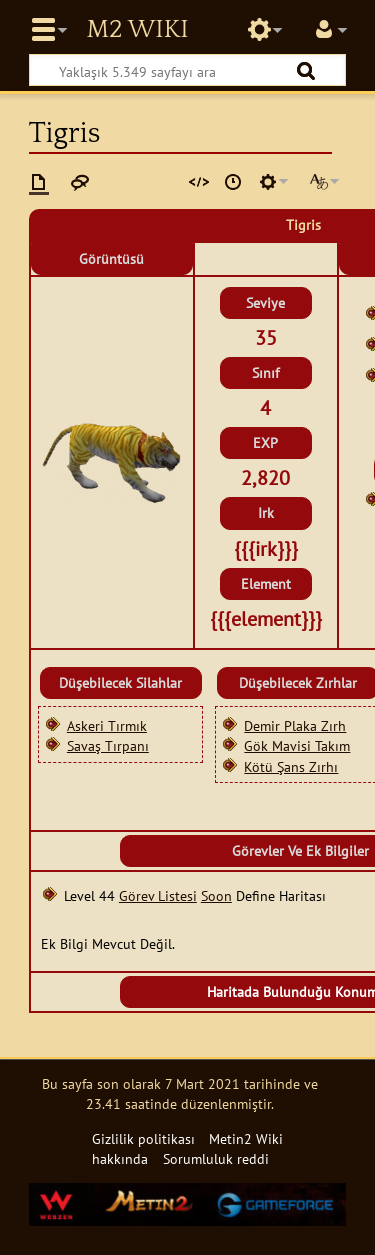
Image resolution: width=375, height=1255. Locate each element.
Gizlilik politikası (143, 1138)
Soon (216, 895)
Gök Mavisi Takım (297, 745)
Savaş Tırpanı (108, 745)
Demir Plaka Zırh (295, 725)
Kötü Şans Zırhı (291, 766)
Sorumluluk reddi (216, 1158)
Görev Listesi (158, 895)
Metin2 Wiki (137, 30)
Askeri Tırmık (107, 725)
